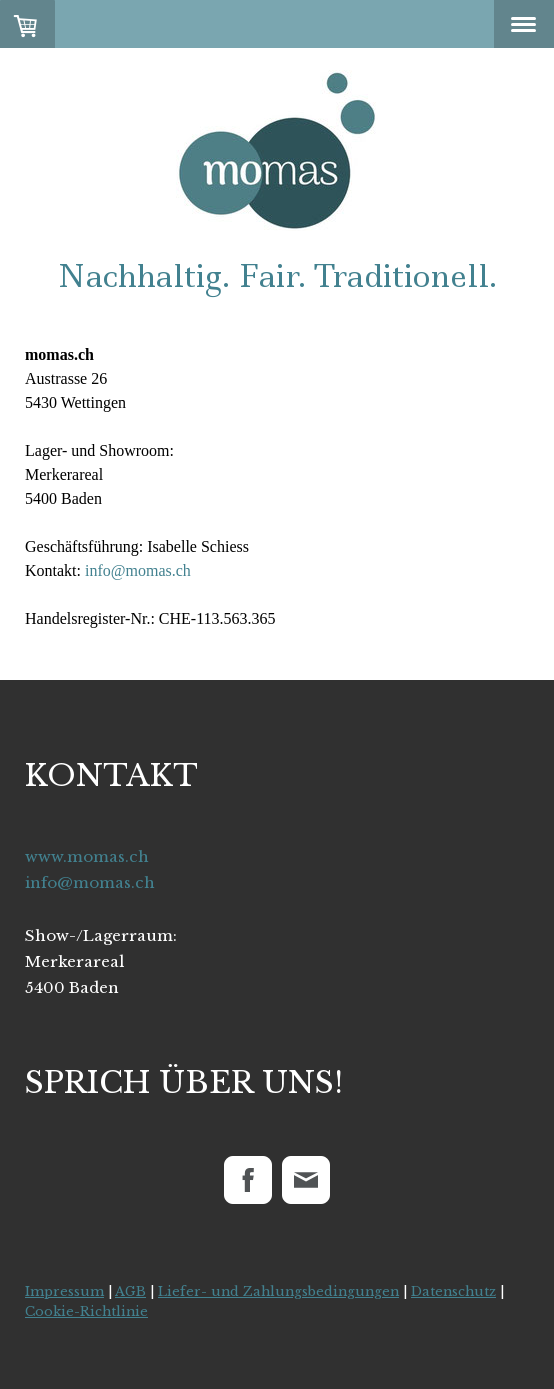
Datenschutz (453, 1291)
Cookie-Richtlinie (86, 1311)
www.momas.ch (87, 856)
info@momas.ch (138, 570)
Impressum (64, 1291)
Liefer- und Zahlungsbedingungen (278, 1291)
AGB (130, 1291)
